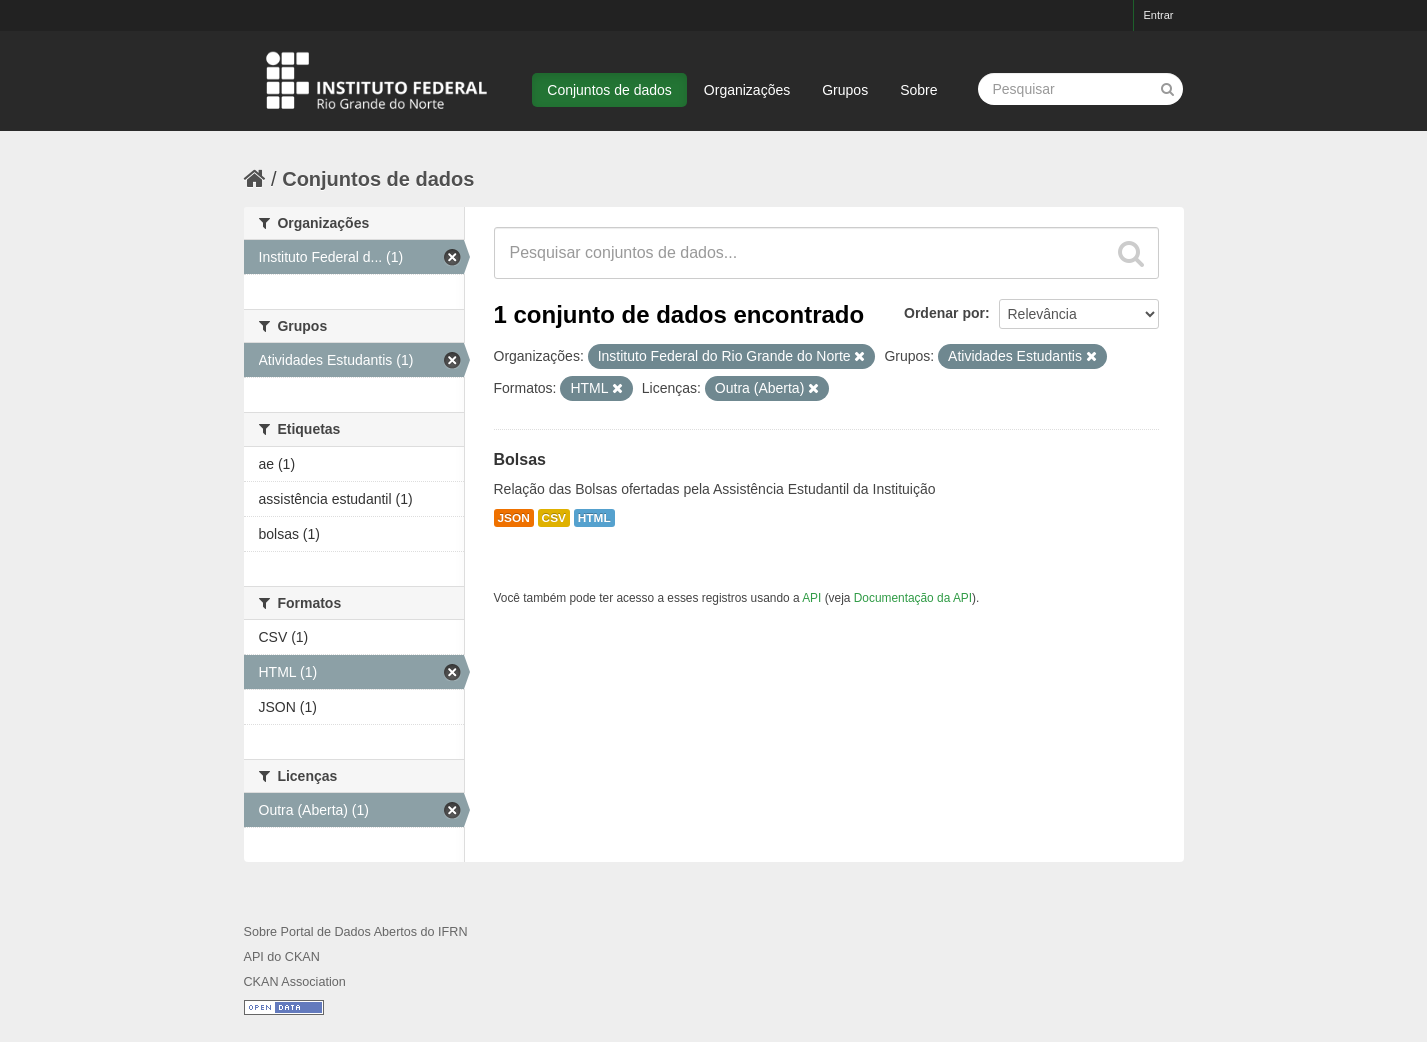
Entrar (1159, 15)
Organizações (747, 90)
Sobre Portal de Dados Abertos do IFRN (356, 932)
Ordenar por (944, 313)
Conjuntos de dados (609, 90)
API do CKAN (282, 957)
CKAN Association (295, 982)
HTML (594, 518)
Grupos (845, 90)
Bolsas (520, 459)
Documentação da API (913, 598)
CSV (554, 518)
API (811, 598)
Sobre (918, 90)
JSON (514, 518)
